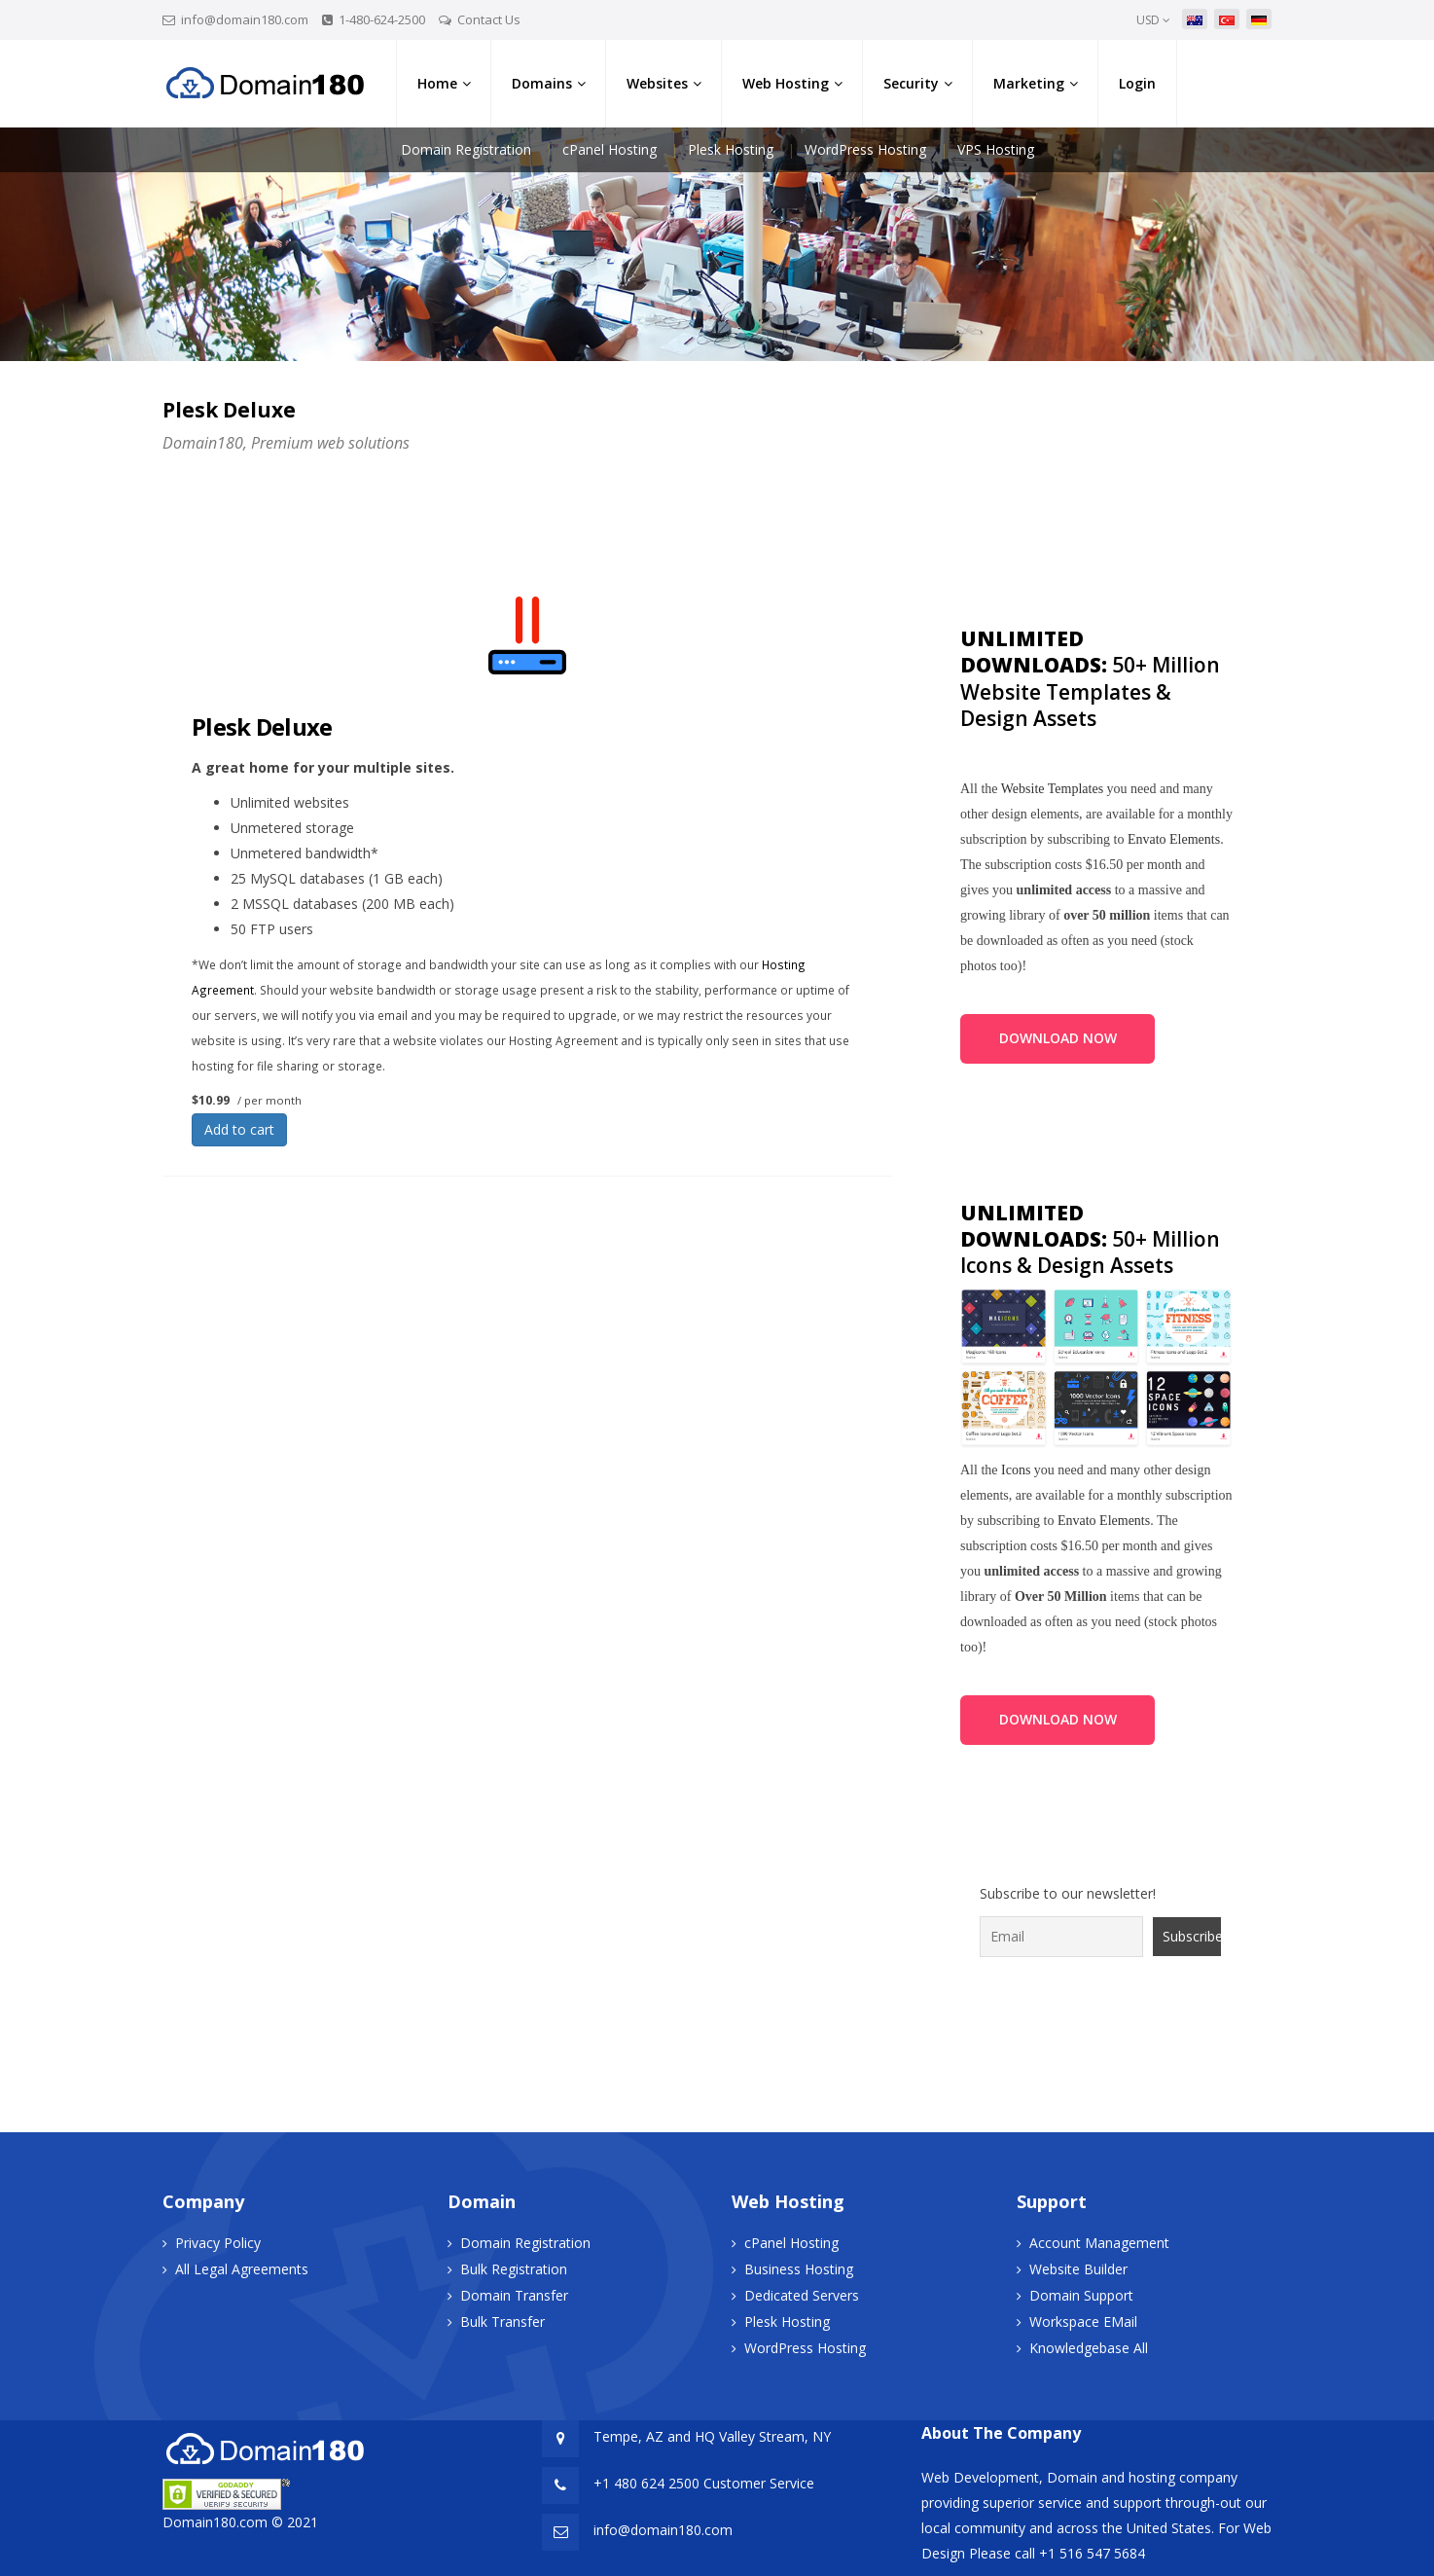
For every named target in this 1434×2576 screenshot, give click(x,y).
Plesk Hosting (730, 149)
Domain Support (1081, 2295)
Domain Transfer (514, 2295)
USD (1153, 20)
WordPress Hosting (865, 149)
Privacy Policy (218, 2242)
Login (1137, 83)
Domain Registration (466, 149)
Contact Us (488, 19)
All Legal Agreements (241, 2269)
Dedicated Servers (801, 2295)
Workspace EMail (1083, 2321)
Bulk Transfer (502, 2321)
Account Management (1099, 2242)
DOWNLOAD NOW (1058, 1038)
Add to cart (239, 1129)
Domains (542, 83)
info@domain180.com (244, 19)
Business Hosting (798, 2269)
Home (437, 83)
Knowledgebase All (1088, 2348)
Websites (657, 83)
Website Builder (1078, 2269)
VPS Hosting (995, 149)
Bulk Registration (513, 2269)
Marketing (1028, 83)
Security (911, 83)
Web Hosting (785, 83)
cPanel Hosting (609, 149)
